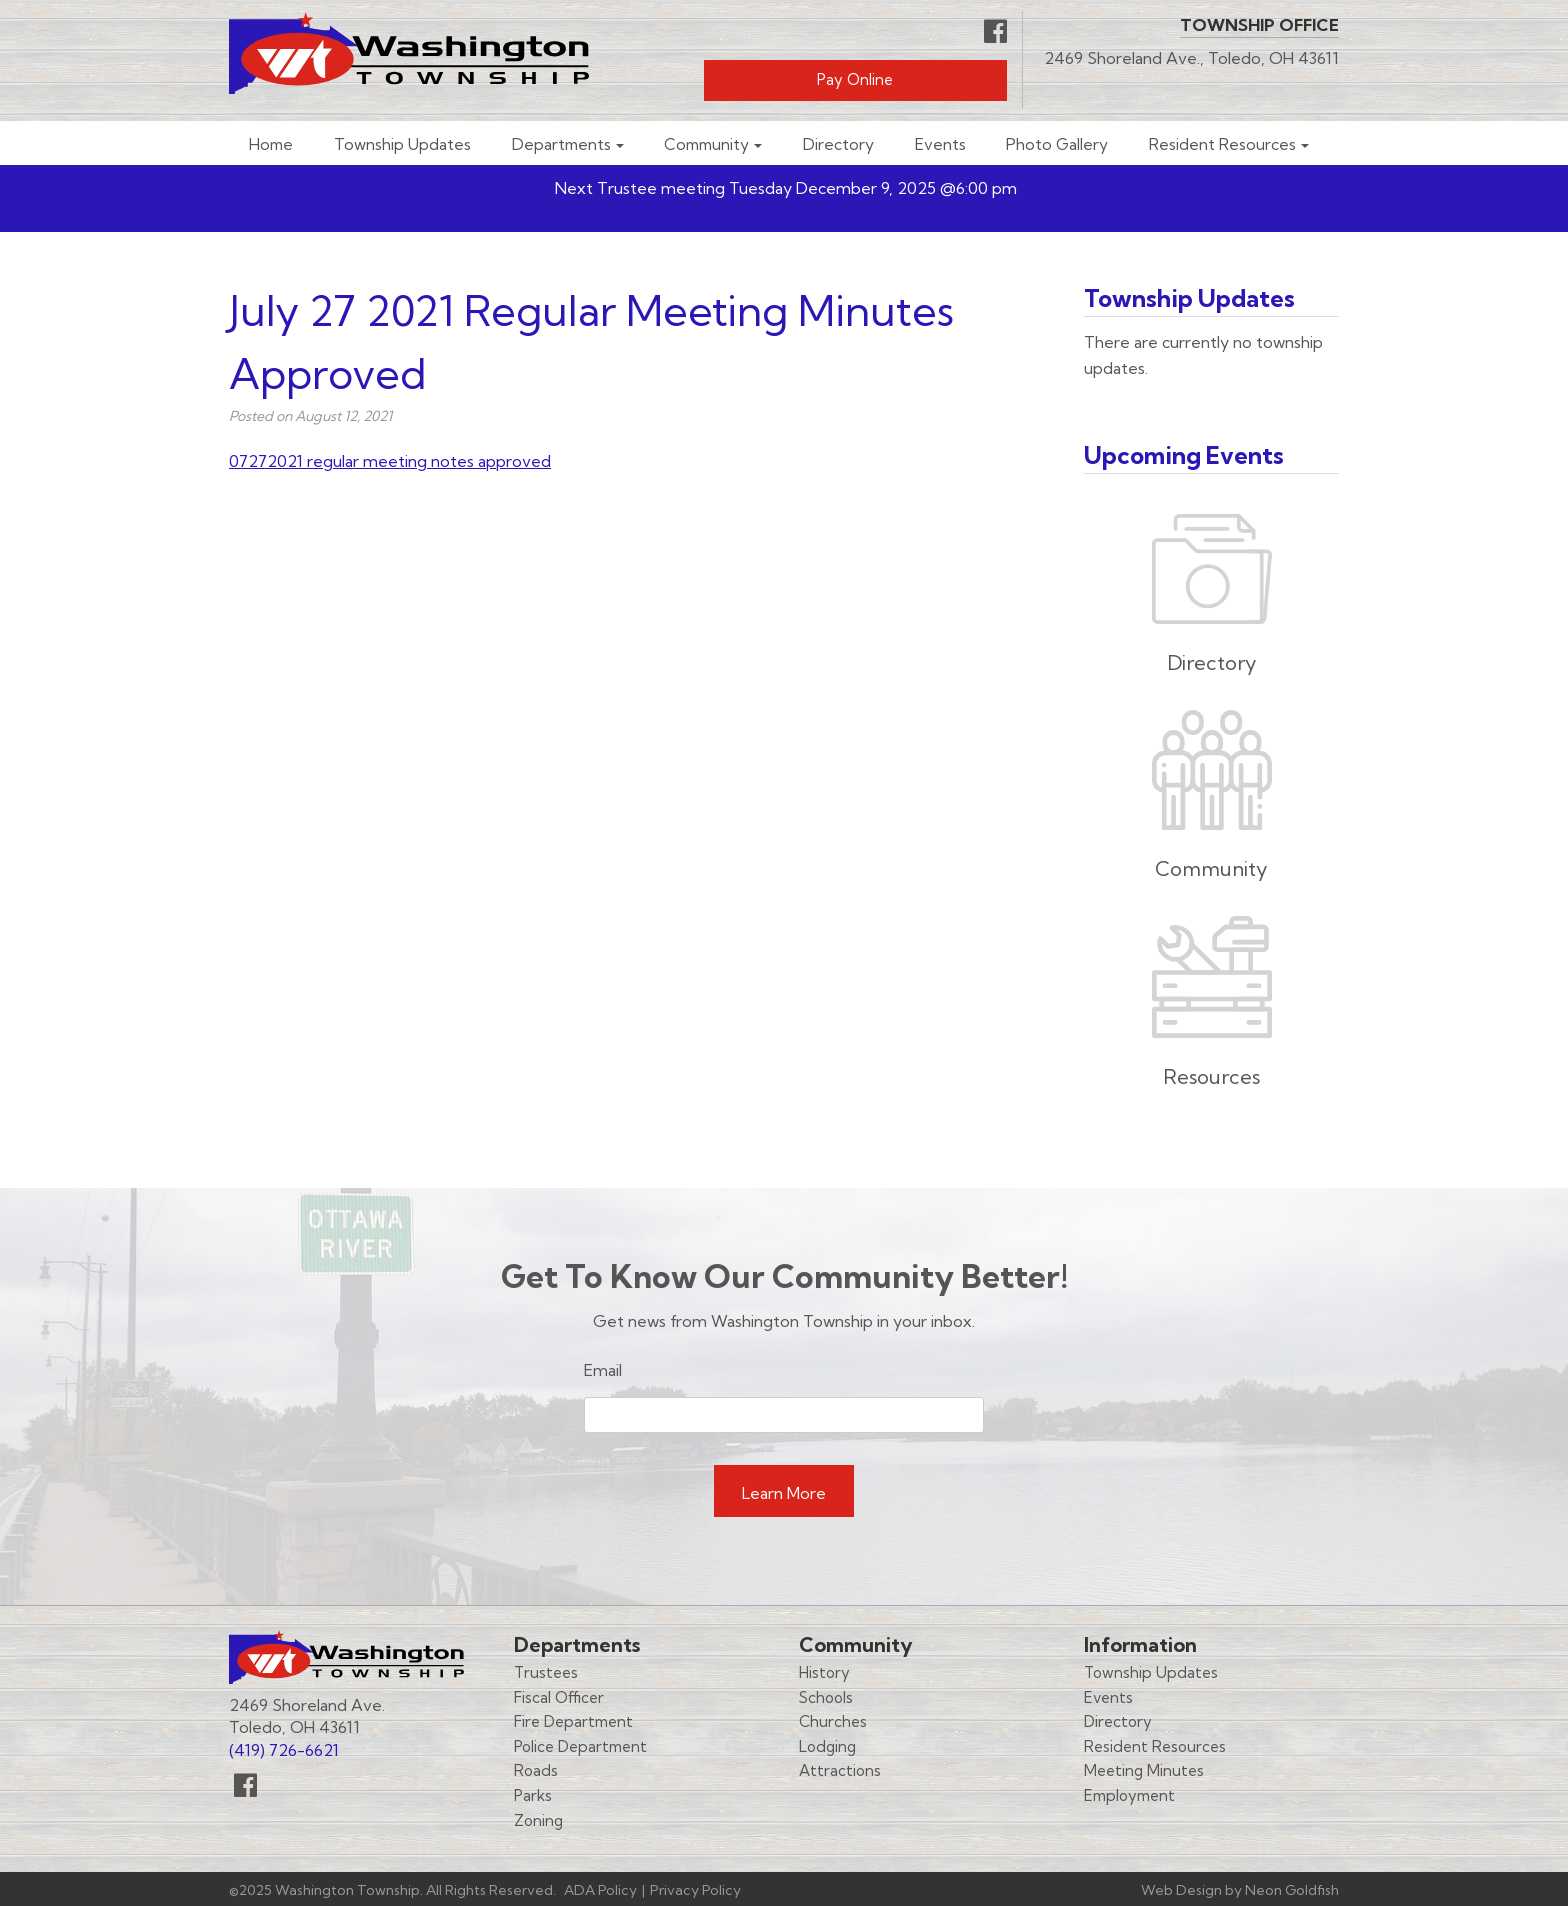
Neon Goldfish (1292, 1890)
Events (940, 144)
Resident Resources (1222, 144)
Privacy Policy (695, 1890)
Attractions (840, 1770)
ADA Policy (600, 1890)
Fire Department (573, 1721)
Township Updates (402, 144)
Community (706, 144)
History (824, 1672)
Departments (561, 144)
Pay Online (855, 79)
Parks (533, 1795)
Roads (536, 1770)
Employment (1129, 1795)
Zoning (538, 1820)
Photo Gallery (1057, 144)
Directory (838, 144)
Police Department (580, 1746)
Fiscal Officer (559, 1697)
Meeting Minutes (1144, 1770)
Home (271, 144)
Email (603, 1370)
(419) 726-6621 (284, 1750)
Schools (826, 1697)
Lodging (827, 1746)
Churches (833, 1721)
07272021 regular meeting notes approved (390, 461)
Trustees (546, 1672)
